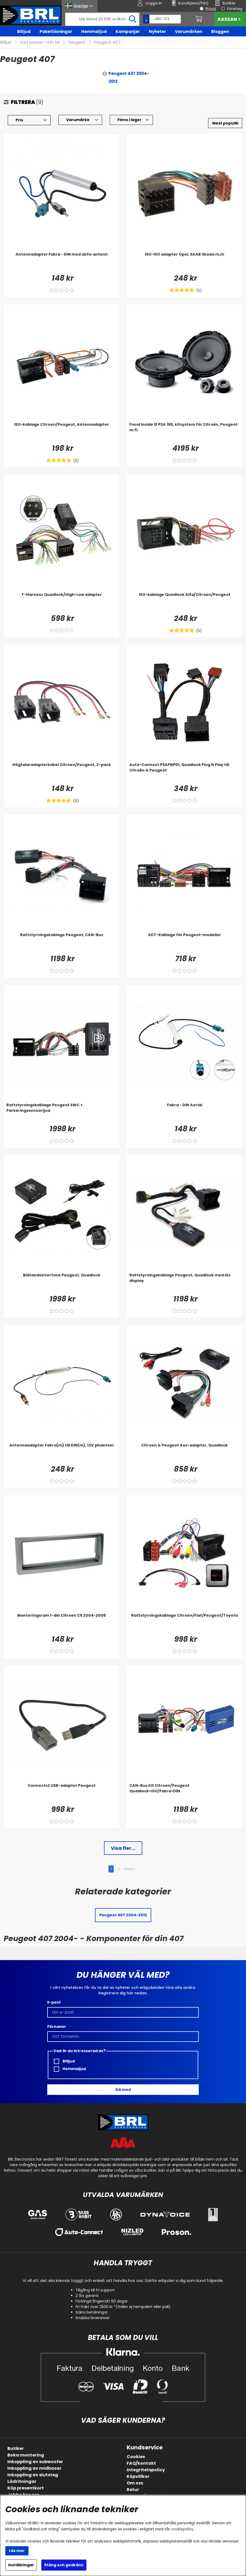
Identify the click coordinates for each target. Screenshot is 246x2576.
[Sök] (102, 19)
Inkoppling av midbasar (34, 2468)
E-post (54, 2002)
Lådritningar (21, 2481)
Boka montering (25, 2455)
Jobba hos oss (23, 2495)
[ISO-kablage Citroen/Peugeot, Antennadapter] (61, 432)
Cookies (136, 2457)
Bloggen (220, 31)
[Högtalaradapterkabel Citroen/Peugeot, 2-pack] (61, 772)
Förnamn (56, 2026)
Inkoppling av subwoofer (35, 2462)
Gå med (123, 2089)
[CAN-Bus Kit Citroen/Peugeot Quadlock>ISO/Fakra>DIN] (184, 1793)
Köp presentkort (25, 2488)
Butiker (15, 2448)
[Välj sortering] (225, 123)
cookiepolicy (182, 2529)
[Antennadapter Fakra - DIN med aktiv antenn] (61, 262)
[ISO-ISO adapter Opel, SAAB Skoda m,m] (184, 262)
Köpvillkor (138, 2476)
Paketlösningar (56, 31)
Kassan (230, 19)
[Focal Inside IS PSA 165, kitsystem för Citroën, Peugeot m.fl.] (184, 432)
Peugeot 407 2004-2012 (128, 77)
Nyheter (157, 31)
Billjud (24, 31)
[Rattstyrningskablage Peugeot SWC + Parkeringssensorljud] (61, 1112)
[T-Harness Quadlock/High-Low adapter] (61, 602)
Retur (133, 2490)
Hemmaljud (94, 31)
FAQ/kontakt (141, 2463)
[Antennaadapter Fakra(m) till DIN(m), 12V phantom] (61, 1453)
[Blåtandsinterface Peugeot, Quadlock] (61, 1283)
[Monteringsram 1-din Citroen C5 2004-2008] (61, 1623)
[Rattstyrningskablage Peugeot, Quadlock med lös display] (184, 1283)
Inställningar (21, 2565)
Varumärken (188, 31)
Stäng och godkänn (64, 2565)
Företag (234, 8)
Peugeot (77, 42)
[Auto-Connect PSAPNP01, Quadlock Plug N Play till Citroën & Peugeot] (184, 772)
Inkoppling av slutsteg (32, 2475)
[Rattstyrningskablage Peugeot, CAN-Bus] (61, 942)
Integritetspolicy (146, 2470)
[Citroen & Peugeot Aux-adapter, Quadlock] (184, 1453)
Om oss (135, 2483)
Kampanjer (128, 31)
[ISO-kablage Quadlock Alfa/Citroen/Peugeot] (184, 602)
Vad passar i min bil (40, 42)
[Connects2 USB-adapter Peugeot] (61, 1793)
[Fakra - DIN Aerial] (184, 1112)
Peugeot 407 (107, 42)
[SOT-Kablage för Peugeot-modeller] (184, 942)
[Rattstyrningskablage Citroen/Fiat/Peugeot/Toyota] (184, 1623)
